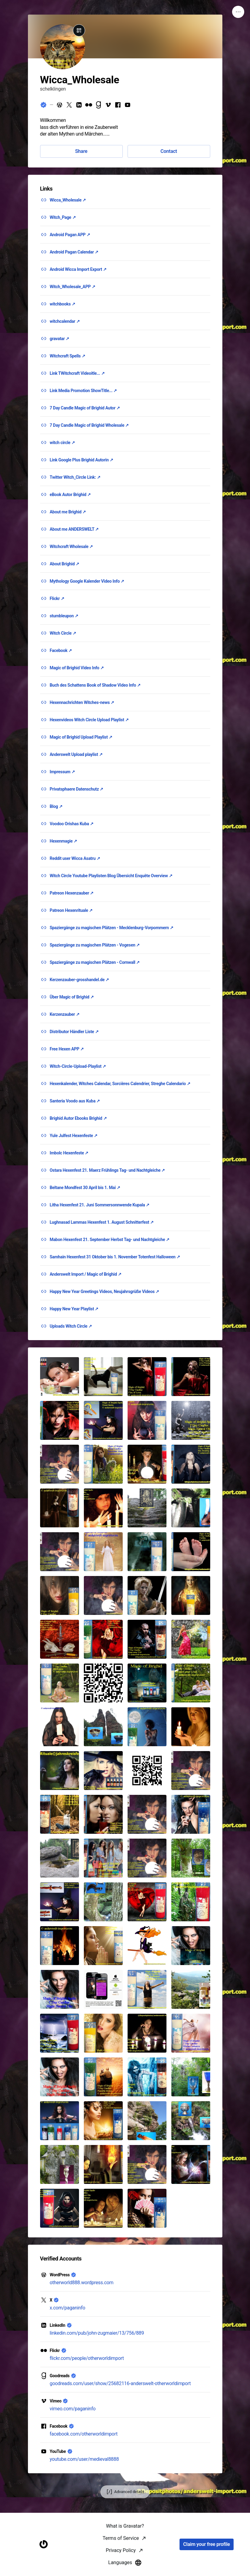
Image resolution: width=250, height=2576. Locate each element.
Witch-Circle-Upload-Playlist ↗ (78, 1066)
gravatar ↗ (59, 338)
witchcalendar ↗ (65, 321)
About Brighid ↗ (64, 563)
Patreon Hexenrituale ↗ (71, 910)
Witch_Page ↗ (63, 217)
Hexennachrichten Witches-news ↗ (82, 702)
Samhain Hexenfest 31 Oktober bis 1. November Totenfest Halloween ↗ (115, 1256)
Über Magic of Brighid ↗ (72, 997)
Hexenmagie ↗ (63, 841)
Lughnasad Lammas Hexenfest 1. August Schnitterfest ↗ (102, 1222)
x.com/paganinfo (67, 2308)
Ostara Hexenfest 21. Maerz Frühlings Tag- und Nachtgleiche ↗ (107, 1170)
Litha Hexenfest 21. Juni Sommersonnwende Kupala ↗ (100, 1204)
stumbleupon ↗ (64, 615)
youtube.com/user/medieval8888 (84, 2459)
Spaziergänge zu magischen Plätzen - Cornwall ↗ (95, 962)
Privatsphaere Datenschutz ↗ (77, 789)
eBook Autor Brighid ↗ (70, 494)
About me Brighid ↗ (68, 511)
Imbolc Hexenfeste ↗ (69, 1152)
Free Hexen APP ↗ (67, 1049)
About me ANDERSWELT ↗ (74, 529)
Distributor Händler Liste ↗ (74, 1031)
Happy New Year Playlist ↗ (74, 1308)
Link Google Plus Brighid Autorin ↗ (81, 459)
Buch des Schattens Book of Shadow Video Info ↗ (95, 685)
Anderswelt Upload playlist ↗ (76, 754)
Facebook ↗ (61, 650)
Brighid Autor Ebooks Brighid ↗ (78, 1118)
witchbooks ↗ (62, 304)
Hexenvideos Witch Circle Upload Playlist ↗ (89, 719)
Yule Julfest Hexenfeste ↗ (74, 1135)
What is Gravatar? (125, 2568)
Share (81, 151)
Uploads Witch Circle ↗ (71, 1326)
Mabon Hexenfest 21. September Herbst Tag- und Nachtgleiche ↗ (110, 1239)
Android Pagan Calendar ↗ (74, 252)
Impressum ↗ (62, 771)
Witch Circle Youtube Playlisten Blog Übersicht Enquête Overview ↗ (111, 875)
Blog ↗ (56, 806)
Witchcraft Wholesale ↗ (71, 546)
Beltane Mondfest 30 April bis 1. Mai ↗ (85, 1187)
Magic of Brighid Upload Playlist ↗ (81, 737)
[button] (59, 1376)
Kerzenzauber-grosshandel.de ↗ (79, 979)
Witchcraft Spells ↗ (67, 355)
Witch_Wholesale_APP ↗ (72, 286)
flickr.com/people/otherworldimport (87, 2358)
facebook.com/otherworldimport (84, 2434)
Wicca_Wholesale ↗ (68, 200)
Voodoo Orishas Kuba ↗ (72, 823)
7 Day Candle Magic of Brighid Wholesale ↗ (89, 425)
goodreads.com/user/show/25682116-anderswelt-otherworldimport (120, 2383)
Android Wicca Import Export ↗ (78, 269)
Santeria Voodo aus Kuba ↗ (75, 1100)
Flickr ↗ (57, 598)
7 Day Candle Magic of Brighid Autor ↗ (85, 407)
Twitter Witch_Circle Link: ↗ (75, 477)
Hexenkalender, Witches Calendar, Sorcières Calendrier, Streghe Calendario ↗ (120, 1083)
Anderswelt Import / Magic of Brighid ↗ (86, 1274)
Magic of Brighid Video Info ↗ (77, 667)
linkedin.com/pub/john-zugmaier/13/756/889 (97, 2333)
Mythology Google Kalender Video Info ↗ (87, 581)
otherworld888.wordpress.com (82, 2282)
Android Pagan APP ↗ (70, 234)
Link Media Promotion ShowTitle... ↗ (83, 390)
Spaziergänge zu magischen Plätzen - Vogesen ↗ (95, 945)
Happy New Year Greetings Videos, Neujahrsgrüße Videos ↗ (104, 1291)
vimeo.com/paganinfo (73, 2409)
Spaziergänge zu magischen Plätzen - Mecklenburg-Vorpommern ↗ (111, 927)
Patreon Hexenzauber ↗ (72, 893)
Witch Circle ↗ (63, 633)
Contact (168, 151)
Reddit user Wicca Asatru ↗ (75, 858)
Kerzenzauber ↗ (65, 1014)
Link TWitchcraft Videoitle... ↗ (77, 373)
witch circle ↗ (62, 442)
